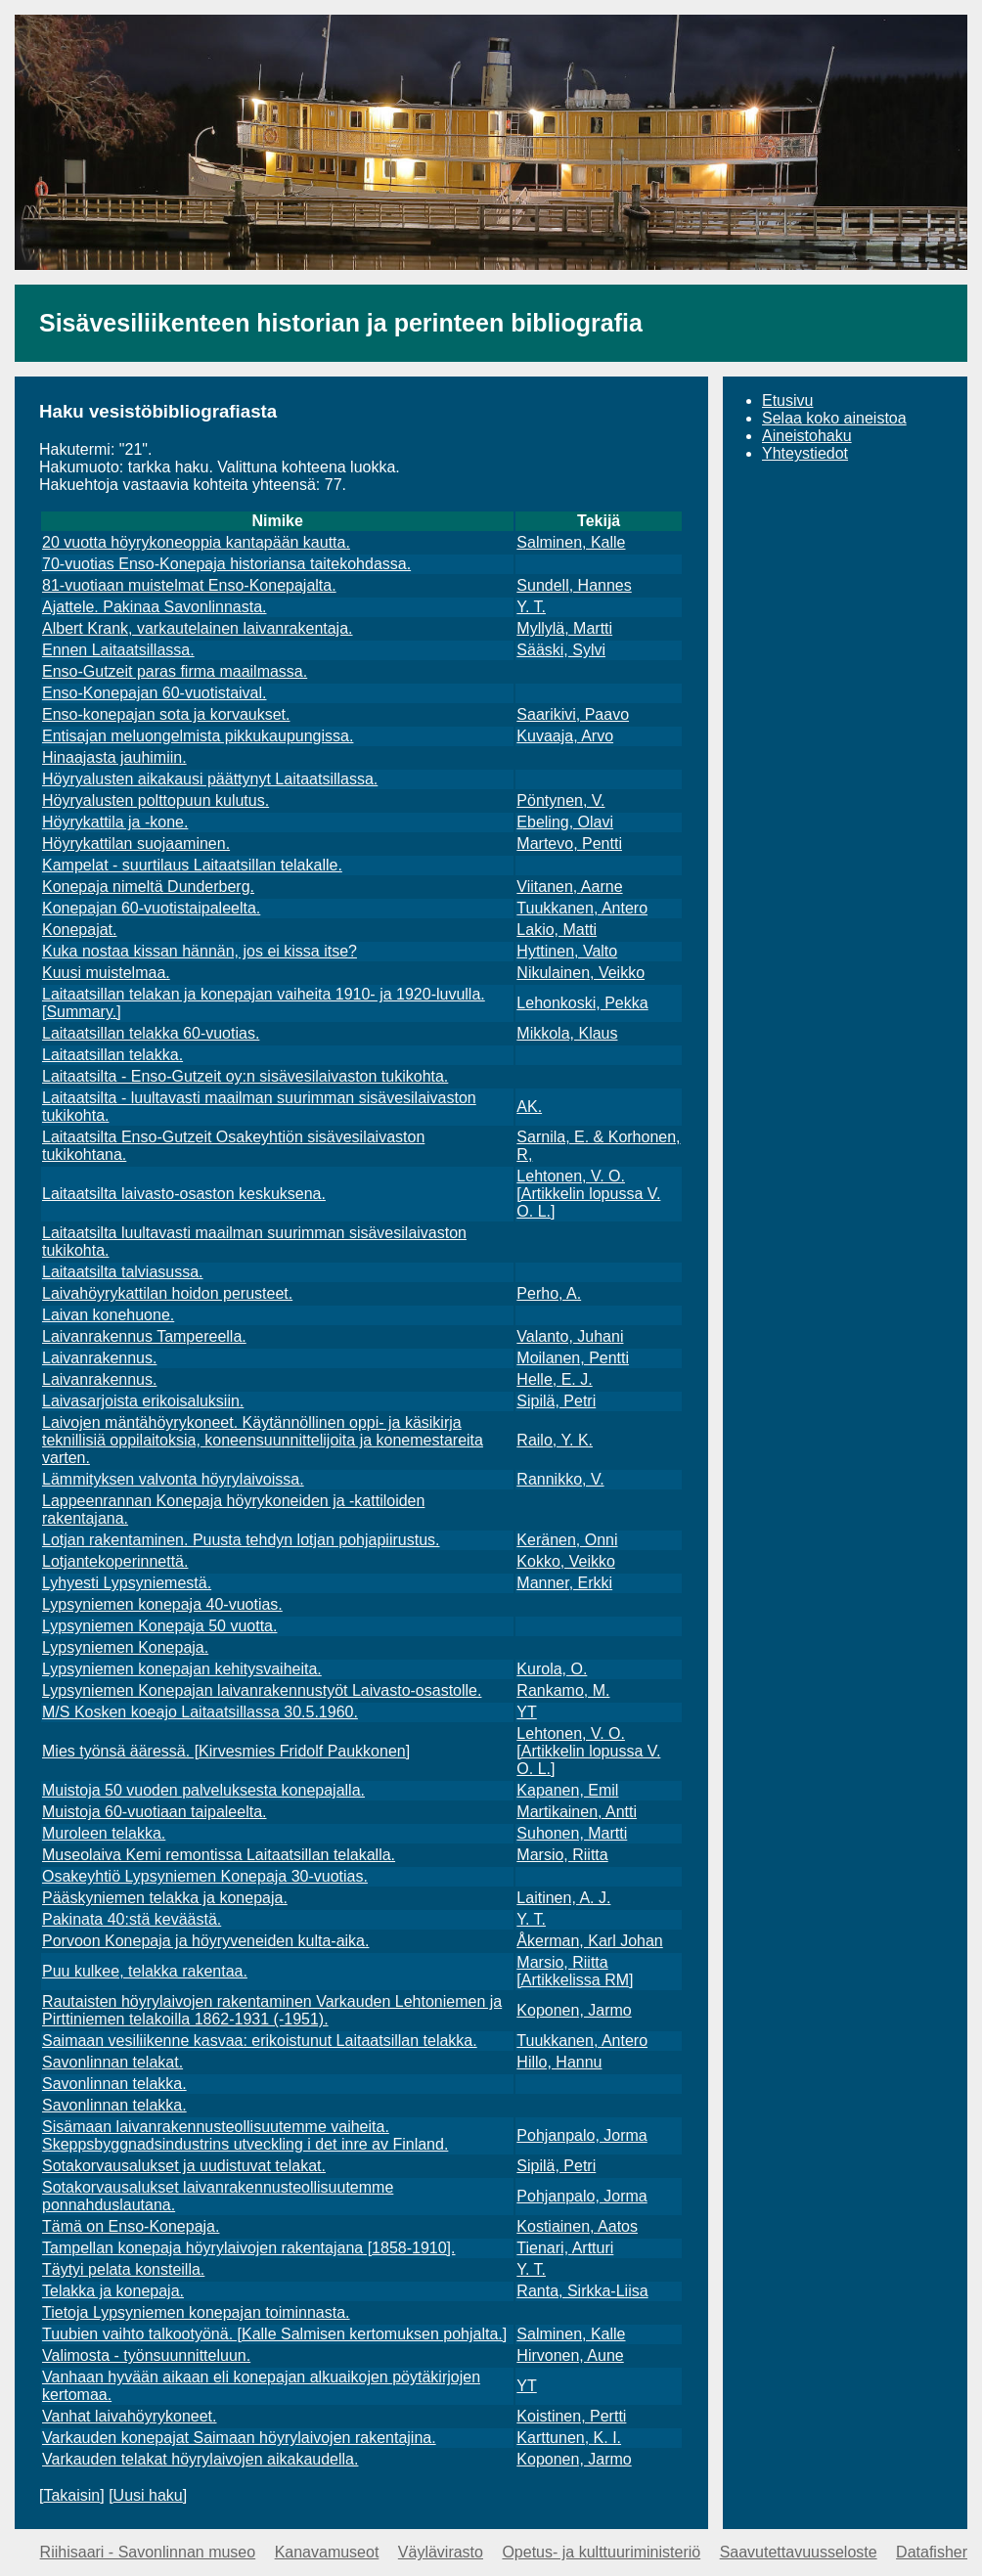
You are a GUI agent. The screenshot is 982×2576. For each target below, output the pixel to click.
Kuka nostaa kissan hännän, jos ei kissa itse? (199, 951)
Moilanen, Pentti (572, 1358)
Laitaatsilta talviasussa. (122, 1272)
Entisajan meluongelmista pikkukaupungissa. (197, 736)
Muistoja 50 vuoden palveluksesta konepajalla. (203, 1790)
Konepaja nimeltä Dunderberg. (148, 886)
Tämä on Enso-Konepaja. (130, 2226)
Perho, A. (548, 1293)
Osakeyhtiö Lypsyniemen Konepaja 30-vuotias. (205, 1876)
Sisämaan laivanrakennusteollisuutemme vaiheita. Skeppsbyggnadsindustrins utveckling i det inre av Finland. (245, 2135)
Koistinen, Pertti (571, 2416)
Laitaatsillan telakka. (112, 1054)
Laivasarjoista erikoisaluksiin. (143, 1401)
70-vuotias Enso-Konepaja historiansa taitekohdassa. (226, 563)
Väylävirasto (440, 2552)
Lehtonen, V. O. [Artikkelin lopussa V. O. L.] (588, 1194)
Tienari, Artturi (564, 2248)
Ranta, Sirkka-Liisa (581, 2291)
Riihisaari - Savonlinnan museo (148, 2552)
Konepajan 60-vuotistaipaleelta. (151, 908)
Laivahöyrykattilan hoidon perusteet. (167, 1293)
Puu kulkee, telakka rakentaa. (144, 1971)
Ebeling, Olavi (564, 822)
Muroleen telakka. (103, 1833)
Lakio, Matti (556, 929)
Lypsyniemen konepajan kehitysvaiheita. (182, 1669)
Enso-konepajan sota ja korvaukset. (166, 714)
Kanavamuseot (327, 2552)
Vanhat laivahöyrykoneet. (129, 2416)
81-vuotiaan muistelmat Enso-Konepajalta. (189, 585)
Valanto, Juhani (569, 1336)
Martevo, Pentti (569, 843)
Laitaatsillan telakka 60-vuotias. (150, 1033)
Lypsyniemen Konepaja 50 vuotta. (159, 1626)
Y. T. (531, 607)
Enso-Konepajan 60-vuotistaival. (154, 693)
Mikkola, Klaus (566, 1033)
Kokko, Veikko (565, 1561)
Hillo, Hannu (559, 2062)
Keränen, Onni (566, 1540)
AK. (529, 1106)
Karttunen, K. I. (568, 2437)
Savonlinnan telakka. (114, 2083)
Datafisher (931, 2552)
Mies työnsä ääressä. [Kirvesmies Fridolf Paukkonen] (226, 1751)
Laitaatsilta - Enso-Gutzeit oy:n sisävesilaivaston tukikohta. (245, 1076)
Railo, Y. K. (554, 1440)
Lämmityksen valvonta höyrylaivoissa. (173, 1479)
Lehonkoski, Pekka (581, 1003)
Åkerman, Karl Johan (589, 1940)
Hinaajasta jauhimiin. (114, 757)
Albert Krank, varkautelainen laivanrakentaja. (197, 628)
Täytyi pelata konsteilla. (123, 2269)
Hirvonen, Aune (569, 2355)
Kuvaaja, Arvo (564, 736)
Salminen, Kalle (570, 542)
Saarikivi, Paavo (572, 714)
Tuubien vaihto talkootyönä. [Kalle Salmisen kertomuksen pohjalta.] (274, 2334)
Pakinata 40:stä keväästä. (131, 1919)
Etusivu (787, 400)
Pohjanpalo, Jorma (581, 2135)
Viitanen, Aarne (569, 886)
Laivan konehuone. (108, 1315)
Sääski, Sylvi (560, 650)
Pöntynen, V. (560, 800)
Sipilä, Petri (556, 1401)
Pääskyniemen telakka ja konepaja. (165, 1897)
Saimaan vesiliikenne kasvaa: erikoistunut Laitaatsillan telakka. (259, 2040)
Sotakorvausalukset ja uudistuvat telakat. (184, 2165)
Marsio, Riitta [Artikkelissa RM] (574, 1971)
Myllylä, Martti (564, 628)
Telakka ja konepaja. (113, 2291)
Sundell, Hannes (573, 585)
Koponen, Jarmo (573, 2010)
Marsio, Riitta (561, 1854)
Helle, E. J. (554, 1379)
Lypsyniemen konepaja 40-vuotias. (162, 1604)
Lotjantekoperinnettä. (115, 1561)
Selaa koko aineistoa (834, 418)
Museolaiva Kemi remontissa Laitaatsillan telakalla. (218, 1854)
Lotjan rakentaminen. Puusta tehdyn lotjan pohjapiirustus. (240, 1540)
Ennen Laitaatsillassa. (118, 650)
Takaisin (71, 2495)
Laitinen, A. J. (563, 1897)
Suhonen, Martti (571, 1833)
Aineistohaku (807, 435)
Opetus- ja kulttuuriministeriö (601, 2552)
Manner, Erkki (564, 1583)
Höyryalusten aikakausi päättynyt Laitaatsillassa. (210, 779)
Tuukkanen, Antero (581, 908)
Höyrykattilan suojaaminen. (136, 843)
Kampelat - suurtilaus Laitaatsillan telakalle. (192, 865)
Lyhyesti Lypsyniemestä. (126, 1583)
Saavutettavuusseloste (798, 2552)
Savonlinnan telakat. (112, 2062)
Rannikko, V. (559, 1479)
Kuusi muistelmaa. (106, 972)
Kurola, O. (551, 1669)
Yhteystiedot (805, 453)
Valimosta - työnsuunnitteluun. (146, 2355)
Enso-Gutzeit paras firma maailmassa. (174, 671)
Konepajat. (79, 929)
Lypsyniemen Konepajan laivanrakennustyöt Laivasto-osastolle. (261, 1690)
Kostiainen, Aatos (577, 2226)
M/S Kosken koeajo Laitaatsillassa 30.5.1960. (200, 1712)
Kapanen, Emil (567, 1790)
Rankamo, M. (562, 1690)
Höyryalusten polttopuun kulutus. (155, 800)
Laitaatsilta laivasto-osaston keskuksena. (184, 1193)
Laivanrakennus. (99, 1358)
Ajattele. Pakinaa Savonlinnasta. (154, 607)
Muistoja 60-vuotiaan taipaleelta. (154, 1811)
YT (526, 1712)
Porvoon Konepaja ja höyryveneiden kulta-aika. (205, 1940)
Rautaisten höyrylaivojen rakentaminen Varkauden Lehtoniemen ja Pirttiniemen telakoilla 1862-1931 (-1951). (272, 2010)
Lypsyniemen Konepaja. (125, 1647)
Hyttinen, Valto (566, 951)
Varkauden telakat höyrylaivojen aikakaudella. (200, 2459)
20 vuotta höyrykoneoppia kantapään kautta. (196, 542)
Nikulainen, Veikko (580, 972)
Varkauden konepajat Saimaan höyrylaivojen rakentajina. (239, 2437)
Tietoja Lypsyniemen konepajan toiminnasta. (196, 2312)
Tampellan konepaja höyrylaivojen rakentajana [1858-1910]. (249, 2248)
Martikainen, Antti (576, 1811)
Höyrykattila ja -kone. (115, 822)
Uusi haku (148, 2495)
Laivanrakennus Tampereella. (144, 1336)
